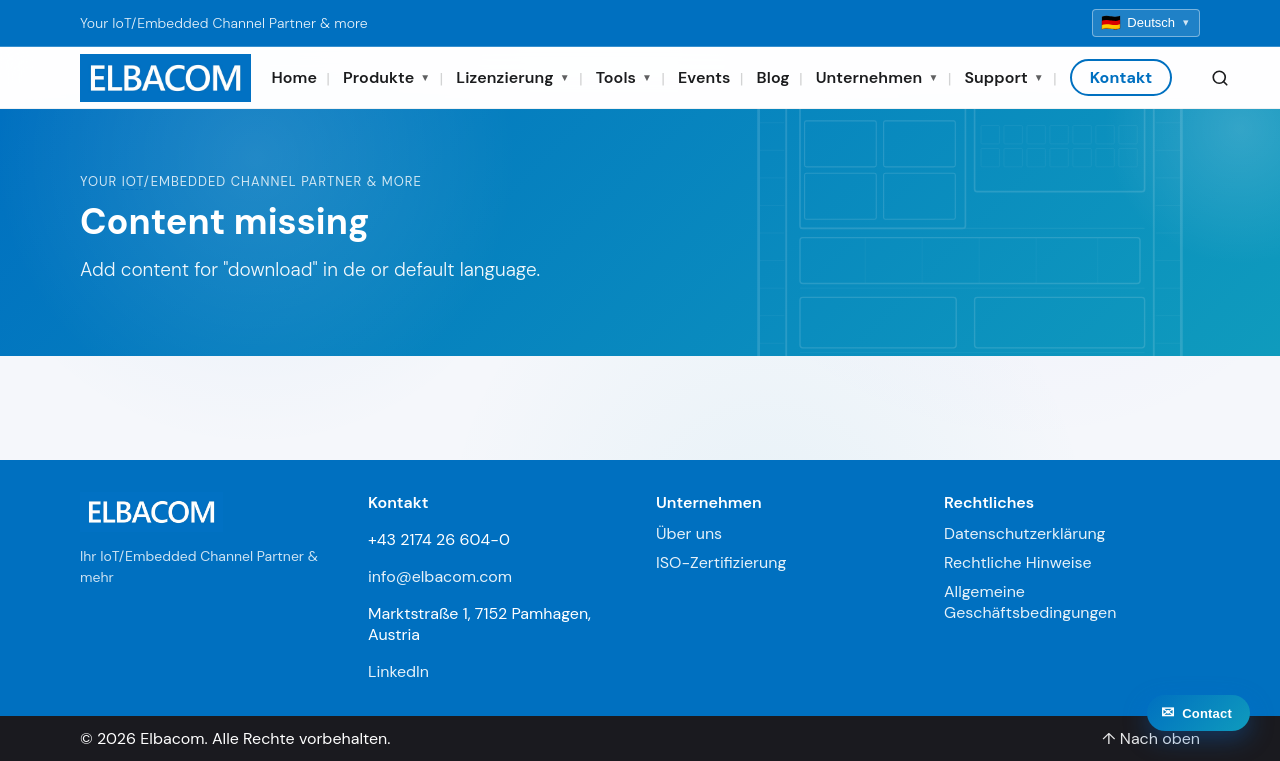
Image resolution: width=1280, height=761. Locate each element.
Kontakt (1121, 77)
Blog (773, 77)
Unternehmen (877, 77)
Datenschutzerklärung (1025, 533)
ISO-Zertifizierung (721, 562)
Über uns (689, 533)
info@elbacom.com (440, 576)
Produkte (386, 77)
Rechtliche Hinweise (1018, 562)
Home (294, 77)
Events (704, 77)
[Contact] (1198, 742)
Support (1003, 77)
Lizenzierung (512, 77)
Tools (624, 77)
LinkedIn (398, 671)
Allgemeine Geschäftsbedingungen (1030, 602)
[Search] (1220, 78)
